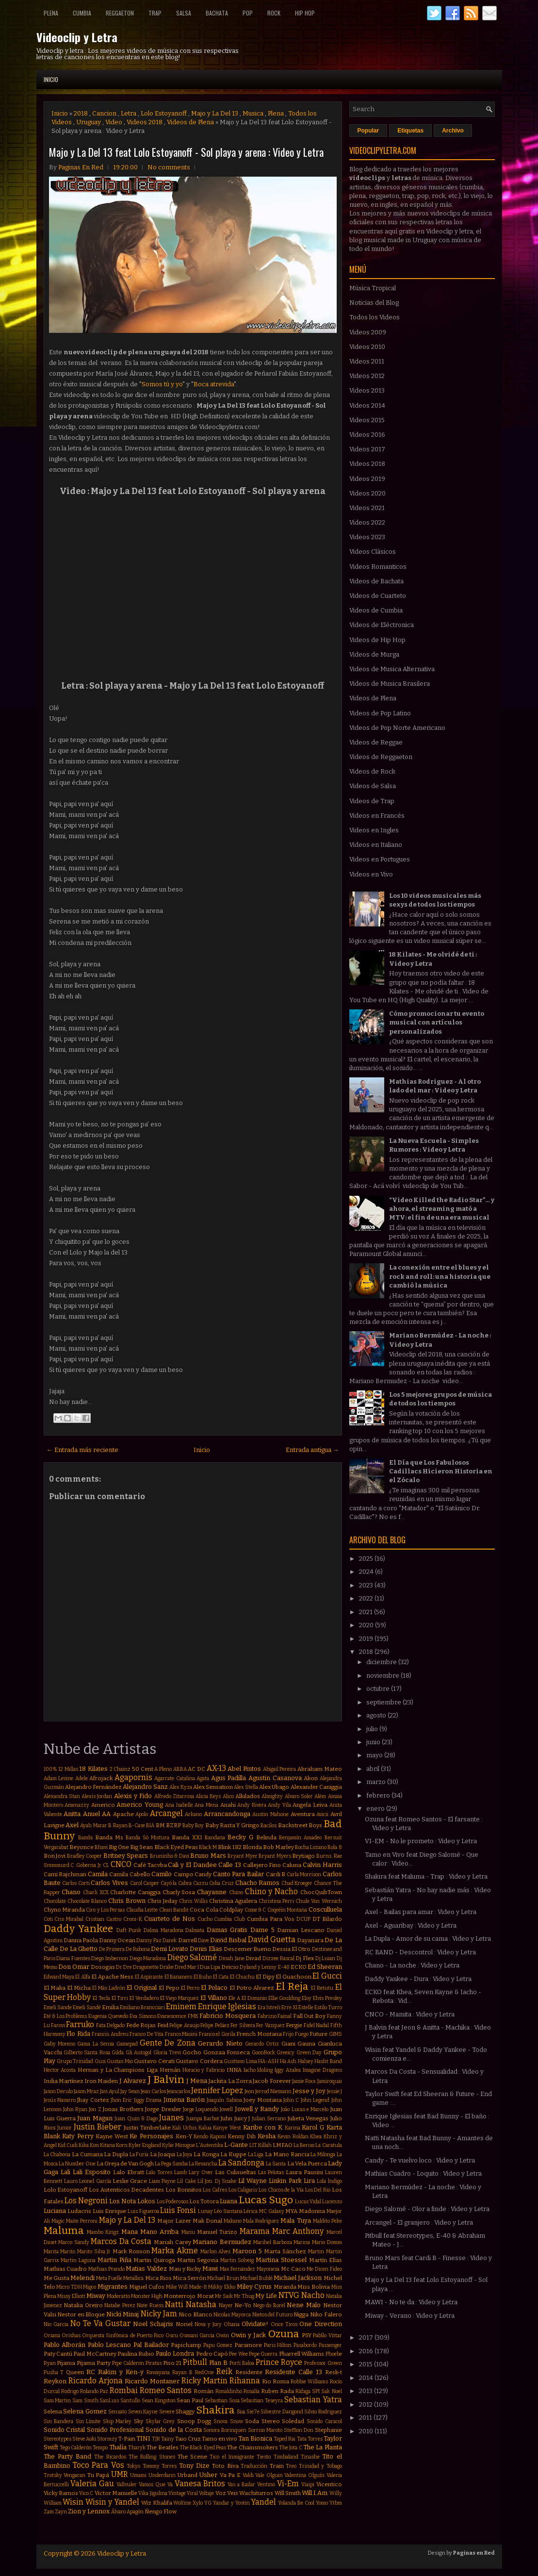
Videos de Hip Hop (377, 640)
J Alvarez (132, 2080)
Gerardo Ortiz (262, 2044)
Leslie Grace (130, 2181)
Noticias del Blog (374, 302)
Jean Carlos (153, 2091)
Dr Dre (124, 1967)
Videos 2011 (366, 361)
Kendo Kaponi (210, 2136)
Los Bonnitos (183, 2189)
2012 (366, 2404)
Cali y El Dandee (192, 1864)
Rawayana (158, 2372)
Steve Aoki (84, 2439)
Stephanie (328, 2430)
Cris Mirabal (68, 1919)
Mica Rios (158, 2278)
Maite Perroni (82, 2221)
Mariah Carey (172, 2242)
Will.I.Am (314, 2492)
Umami (138, 2475)
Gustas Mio (119, 2061)
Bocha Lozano (310, 1847)
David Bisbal (228, 1940)
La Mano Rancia (287, 2154)
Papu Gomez (218, 2345)
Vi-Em (288, 2483)
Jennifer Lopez (217, 2090)
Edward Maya (59, 1977)
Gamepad (127, 2044)
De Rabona (138, 1949)
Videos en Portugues (379, 859)
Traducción (254, 2466)
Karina (292, 2128)
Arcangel (166, 1813)
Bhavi (101, 1847)
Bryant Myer (243, 1856)
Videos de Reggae (376, 742)
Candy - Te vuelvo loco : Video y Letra (420, 2160)
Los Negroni (86, 2200)
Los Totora (204, 2201)
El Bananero (178, 1977)
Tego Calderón (76, 2447)
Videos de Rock (372, 771)
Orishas (71, 2335)
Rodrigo (70, 2391)
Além (320, 1796)
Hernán (170, 2069)
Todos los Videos (374, 317)
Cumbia (82, 13)
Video (113, 122)
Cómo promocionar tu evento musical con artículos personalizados (436, 1022)
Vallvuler (126, 2484)
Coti (48, 1919)
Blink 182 (229, 1847)
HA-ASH (268, 2061)
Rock (273, 13)
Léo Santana (228, 2211)
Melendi (82, 2277)
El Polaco (214, 1987)
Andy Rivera (251, 1805)
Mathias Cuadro (65, 2268)
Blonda (252, 1847)
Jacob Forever (272, 2081)
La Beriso (303, 2145)
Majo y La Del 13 (214, 113)
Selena (53, 2411)
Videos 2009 (367, 332)
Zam (49, 2512)
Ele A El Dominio (247, 1998)
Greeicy (285, 2052)
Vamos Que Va (156, 2484)
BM (160, 1825)
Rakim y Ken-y (121, 2372)
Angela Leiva (310, 1804)
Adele (81, 1778)
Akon (311, 1778)
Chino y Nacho (271, 1891)
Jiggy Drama (148, 2100)
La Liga (256, 2154)
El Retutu (322, 1988)
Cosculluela (325, 1909)
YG (208, 2503)
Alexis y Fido (133, 1796)
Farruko (80, 2024)
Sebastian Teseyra (262, 2400)
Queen (75, 2372)
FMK (193, 2016)
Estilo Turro (328, 2007)
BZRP (173, 1825)
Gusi (100, 2061)
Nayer (226, 2305)
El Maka (54, 1987)
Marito (67, 2251)
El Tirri (120, 1998)
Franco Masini (181, 2034)
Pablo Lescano (109, 2344)
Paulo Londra (175, 2353)
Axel (72, 1825)
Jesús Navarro (60, 2100)
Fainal (284, 2016)
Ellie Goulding (284, 1998)
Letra (128, 113)
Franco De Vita (146, 2034)
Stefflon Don (298, 2430)
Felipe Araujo (184, 2025)
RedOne (204, 2372)
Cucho (204, 1919)
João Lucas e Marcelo (304, 2109)
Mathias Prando (106, 2269)
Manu (188, 2232)
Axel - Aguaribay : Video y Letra (410, 1925)
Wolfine (182, 2503)
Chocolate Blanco (87, 1901)
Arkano (193, 1814)
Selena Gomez (85, 2411)
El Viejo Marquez (179, 1998)
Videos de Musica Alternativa (392, 669)
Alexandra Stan (62, 1796)
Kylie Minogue (178, 2145)
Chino (236, 1892)
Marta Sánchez (285, 2251)
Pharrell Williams (301, 2353)
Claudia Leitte (142, 1910)
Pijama (66, 2363)
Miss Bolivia (313, 2286)
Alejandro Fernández (93, 1786)
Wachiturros (256, 2493)
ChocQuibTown (321, 1892)
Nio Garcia (56, 2324)
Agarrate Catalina (174, 1778)
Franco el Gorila (217, 2034)
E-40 (284, 1967)
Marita (51, 2251)
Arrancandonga (227, 1813)
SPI (316, 2391)
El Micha (79, 1987)
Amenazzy (77, 1805)
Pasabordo (305, 2345)
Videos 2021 (367, 508)
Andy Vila (279, 1805)
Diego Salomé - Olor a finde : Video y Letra (427, 2209)
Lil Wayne (252, 2180)
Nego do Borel (269, 2305)
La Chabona (57, 2154)
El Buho (203, 1977)
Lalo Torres (159, 2172)
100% (50, 1769)
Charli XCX (96, 1892)
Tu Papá (98, 2475)
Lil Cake (186, 2181)
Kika (84, 2145)
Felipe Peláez (214, 2025)
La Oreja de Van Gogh (125, 2163)
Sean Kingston (159, 2400)
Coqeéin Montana (287, 1910)
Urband (187, 2475)
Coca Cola (204, 1909)
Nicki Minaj (122, 2314)
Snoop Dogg (194, 2421)
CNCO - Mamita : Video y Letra (410, 2014)
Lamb (180, 2172)
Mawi (210, 2268)
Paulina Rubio (135, 2353)
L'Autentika (209, 2145)
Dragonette (146, 1967)
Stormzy (107, 2439)
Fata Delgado (110, 2025)
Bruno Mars (208, 1855)
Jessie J (334, 2091)
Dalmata (194, 1930)
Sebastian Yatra (313, 2399)
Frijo (288, 2034)
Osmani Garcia (196, 2335)
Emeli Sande (58, 2007)
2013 (366, 2390)
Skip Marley (117, 2421)
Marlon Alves (215, 2251)
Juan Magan (94, 2118)
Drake (167, 1967)
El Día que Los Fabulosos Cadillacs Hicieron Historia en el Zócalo (440, 1471)
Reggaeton (120, 13)
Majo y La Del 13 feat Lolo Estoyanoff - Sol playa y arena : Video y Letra (186, 152)
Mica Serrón (189, 2278)
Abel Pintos (244, 1768)
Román (203, 2391)
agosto (377, 1715)
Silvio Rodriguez (323, 2412)
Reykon (55, 2381)
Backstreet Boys (300, 1825)
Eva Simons (143, 2016)
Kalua (205, 2128)
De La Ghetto (79, 1948)
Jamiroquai (329, 2081)
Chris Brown (127, 1900)
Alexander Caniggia (316, 1786)
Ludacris (79, 2211)
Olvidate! (255, 2324)
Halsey (305, 2061)
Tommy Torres (160, 2466)
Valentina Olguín (304, 2475)
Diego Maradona (148, 1958)
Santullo (130, 2400)
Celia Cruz (221, 1883)
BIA (150, 1825)
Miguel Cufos (146, 2286)
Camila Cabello (129, 1874)
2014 (367, 2377)
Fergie (294, 2025)
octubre (378, 1688)
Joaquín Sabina (224, 2100)
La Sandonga (241, 2162)
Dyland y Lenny (258, 1967)
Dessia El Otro (291, 1949)
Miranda (285, 2286)
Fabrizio (267, 2016)
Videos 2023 (367, 537)
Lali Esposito (92, 2172)
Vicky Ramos (61, 2493)
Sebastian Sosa (222, 2400)
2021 (366, 1612)
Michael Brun (223, 2278)
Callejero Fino (262, 1865)
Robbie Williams (309, 2381)
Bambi (85, 1837)
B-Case (137, 1825)
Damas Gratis (227, 1929)
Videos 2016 (367, 434)
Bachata (217, 13)
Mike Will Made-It (186, 2287)
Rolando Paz (94, 2391)
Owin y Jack (248, 2335)
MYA (291, 2211)
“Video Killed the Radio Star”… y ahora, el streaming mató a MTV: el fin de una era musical (441, 1208)
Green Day (309, 2052)
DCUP (303, 1919)
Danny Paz (149, 1940)
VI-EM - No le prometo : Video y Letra (421, 1841)
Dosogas (103, 1967)
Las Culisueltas (235, 2172)
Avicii (322, 1814)
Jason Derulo (58, 2091)
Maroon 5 (247, 2251)
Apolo (141, 1814)
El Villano (213, 1997)
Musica (253, 113)
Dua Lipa (210, 1967)
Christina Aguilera (233, 1901)
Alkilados (247, 1796)
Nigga (301, 2314)
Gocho (191, 2052)
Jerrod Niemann (273, 2091)
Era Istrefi (269, 2007)
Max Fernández (238, 2269)
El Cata (220, 1977)
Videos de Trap (371, 801)
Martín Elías (325, 2260)
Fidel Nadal (316, 2025)
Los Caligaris (243, 2190)
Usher (208, 2474)
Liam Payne (162, 2181)
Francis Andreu (110, 2034)
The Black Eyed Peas (202, 2447)
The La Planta (322, 2447)
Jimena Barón (184, 2099)
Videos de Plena (190, 122)
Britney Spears (125, 1855)
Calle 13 (229, 1864)
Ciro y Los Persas (105, 1910)
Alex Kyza (180, 1787)
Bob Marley (278, 1847)
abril (373, 1768)
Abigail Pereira (279, 1769)
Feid (162, 2025)
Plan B (218, 2362)
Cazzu (200, 1883)
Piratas (154, 2363)
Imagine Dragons (322, 2070)
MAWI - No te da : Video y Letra (411, 2302)
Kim (94, 2145)
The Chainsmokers (252, 2447)
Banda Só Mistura (147, 1837)
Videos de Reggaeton (380, 756)
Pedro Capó (212, 2353)
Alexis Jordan (97, 1796)
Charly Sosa (179, 1892)
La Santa (276, 2164)
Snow (236, 2421)
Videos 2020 (367, 493)
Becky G (240, 1837)
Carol (136, 1883)
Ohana (232, 2324)
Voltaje (206, 2493)
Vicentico (329, 2484)
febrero (378, 1795)
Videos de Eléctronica (381, 624)
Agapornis (133, 1777)
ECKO (299, 1967)
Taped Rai (284, 2439)
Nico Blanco (195, 2314)
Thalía (118, 2447)
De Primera (112, 1949)
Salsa (183, 13)
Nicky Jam (159, 2313)
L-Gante (236, 2144)
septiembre (384, 1702)
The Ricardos (110, 2457)
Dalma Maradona (163, 1930)
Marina (301, 2242)
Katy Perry (78, 2136)
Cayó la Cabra (176, 1883)
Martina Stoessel (281, 2259)
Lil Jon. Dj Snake (216, 2181)
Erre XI (289, 2007)
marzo (376, 1781)
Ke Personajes (151, 2136)
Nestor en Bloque (81, 2314)
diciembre (382, 1662)
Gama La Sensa (95, 2044)
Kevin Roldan (293, 2136)
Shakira (215, 2410)
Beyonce (81, 1847)
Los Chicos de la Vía (281, 2190)
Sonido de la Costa (174, 2429)
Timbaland (286, 2457)
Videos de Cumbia (376, 610)
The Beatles (162, 2447)
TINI (143, 2438)
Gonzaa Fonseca (226, 2052)
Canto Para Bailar (238, 1874)
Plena (51, 13)
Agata (202, 1778)
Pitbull (195, 2362)
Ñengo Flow (161, 2511)
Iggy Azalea (288, 2070)
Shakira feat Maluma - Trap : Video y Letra (426, 1876)
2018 (81, 113)
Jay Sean (130, 2091)
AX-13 (216, 1768)
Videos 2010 (367, 346)
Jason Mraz (86, 2091)
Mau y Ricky (185, 2268)
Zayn (61, 2512)
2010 (367, 2431)
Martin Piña (114, 2259)
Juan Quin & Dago (135, 2118)
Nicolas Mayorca (232, 2315)
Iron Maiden (101, 2081)
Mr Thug (244, 2296)
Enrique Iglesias (227, 2006)
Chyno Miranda (64, 1909)
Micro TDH (69, 2287)
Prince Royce (279, 2362)
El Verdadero (144, 1998)
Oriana (52, 2335)
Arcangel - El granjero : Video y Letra (419, 2222)
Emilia (110, 2007)
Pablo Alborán (65, 2344)
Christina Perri (276, 1901)
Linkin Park (285, 2180)
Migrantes (113, 2286)
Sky (138, 2421)
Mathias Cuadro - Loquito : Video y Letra (423, 2173)
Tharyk (137, 2447)
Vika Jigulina (152, 2493)
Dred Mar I (187, 1967)
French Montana (259, 2034)
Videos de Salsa (372, 786)
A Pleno (163, 1769)
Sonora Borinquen (224, 2430)
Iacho (250, 2070)
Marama (255, 2231)
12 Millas (68, 1769)
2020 (367, 1625)
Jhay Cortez (93, 2100)
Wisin (73, 2502)
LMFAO (283, 2145)
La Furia (139, 2154)
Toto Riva (225, 2465)
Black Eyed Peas (176, 1847)
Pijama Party (94, 2363)
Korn (122, 2145)
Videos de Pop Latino (380, 713)
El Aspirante (149, 1977)
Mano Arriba (159, 2231)
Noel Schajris (153, 2324)
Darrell (187, 1940)
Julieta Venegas (308, 2118)
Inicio (51, 79)
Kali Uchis (184, 2128)
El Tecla (101, 1998)
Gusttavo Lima (240, 2061)
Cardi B (276, 1874)
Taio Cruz (188, 2438)
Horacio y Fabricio (203, 2070)
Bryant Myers (275, 1856)
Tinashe (310, 2457)
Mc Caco (293, 2268)
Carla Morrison (304, 1874)
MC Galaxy (271, 2211)
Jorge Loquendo (200, 2109)
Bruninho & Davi (169, 1856)
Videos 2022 (367, 522)
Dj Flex (304, 1958)
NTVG (288, 2295)
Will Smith (288, 2493)
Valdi (248, 2475)
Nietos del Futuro (272, 2315)
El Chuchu (242, 1977)
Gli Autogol (138, 2052)
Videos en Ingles (374, 830)
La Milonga (322, 2154)
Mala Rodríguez (261, 2221)
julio (372, 1729)
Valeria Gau (92, 2483)
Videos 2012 (367, 376)
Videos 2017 (367, 449)
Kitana (107, 2145)
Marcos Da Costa (121, 2241)
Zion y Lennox (89, 2511)
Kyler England (145, 2145)
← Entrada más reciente (82, 1449)
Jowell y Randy (257, 2109)
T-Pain (126, 2438)
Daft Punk (129, 1930)
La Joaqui (162, 2154)
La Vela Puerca (307, 2163)
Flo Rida (78, 2033)
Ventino (266, 2484)
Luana (228, 2201)
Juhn (226, 2118)
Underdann (162, 2475)
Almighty (272, 1796)
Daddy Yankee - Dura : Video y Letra (418, 1978)
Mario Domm (327, 2242)
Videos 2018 (145, 122)
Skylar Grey (160, 2421)
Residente (248, 2372)
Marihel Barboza (272, 2242)
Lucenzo (332, 2201)
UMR (119, 2474)
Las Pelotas (271, 2172)
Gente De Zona (168, 2043)
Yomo (322, 2503)
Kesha (267, 2136)
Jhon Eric (121, 2100)
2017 (367, 2337)
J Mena (196, 2080)
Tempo (100, 2447)
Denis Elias (206, 1948)
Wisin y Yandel (112, 2502)
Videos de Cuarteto (377, 595)
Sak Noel (331, 2391)
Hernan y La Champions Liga (118, 2069)
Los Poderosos (172, 2201)
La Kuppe (233, 2154)
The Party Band (68, 2456)
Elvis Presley (327, 1998)
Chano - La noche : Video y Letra (412, 1965)
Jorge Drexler (163, 2109)
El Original (142, 1987)
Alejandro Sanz (145, 1786)
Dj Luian (325, 1958)
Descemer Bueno (247, 1949)
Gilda (118, 2052)
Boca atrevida (214, 384)
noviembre (383, 1675)
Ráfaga (302, 2391)
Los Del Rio (317, 2190)
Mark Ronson (131, 2251)
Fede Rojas (141, 2025)
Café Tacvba (150, 1865)
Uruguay (88, 122)
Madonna (312, 2211)
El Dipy (265, 1976)
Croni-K (132, 1919)
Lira (309, 2180)
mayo (375, 1755)
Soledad (293, 2421)
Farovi (58, 2025)
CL (106, 1865)
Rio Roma (275, 2381)
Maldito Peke (327, 2221)
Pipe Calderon (128, 2363)
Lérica (251, 2211)
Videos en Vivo (371, 874)
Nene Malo (304, 2305)
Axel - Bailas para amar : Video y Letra (420, 1911)
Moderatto (118, 2296)
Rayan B (182, 2372)
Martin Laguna (78, 2260)
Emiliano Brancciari (142, 2007)
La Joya (185, 2154)
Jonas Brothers (123, 2109)
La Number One (77, 2164)
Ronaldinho (228, 2391)
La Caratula (328, 2145)
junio (374, 1742)
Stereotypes (57, 2439)
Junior (64, 2128)
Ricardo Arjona (95, 2380)
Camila (98, 1874)
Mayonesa (268, 2269)
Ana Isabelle (179, 1805)
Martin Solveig (237, 2260)
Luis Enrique (110, 2211)
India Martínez (63, 2081)
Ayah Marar (93, 1825)
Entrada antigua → (312, 1449)
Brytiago (303, 1855)
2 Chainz (120, 1769)
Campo (184, 1874)
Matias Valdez (146, 2268)
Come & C (255, 1910)
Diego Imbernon (109, 1958)
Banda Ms (109, 1837)
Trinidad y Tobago (320, 2466)
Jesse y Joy (309, 2091)
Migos (89, 2287)
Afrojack (101, 1778)
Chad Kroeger (297, 1883)
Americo (103, 1804)
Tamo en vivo (219, 2438)
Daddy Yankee (79, 1929)
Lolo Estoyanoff (164, 113)
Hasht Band (328, 2061)
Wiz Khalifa (156, 2502)
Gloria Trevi (167, 2052)
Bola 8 (334, 1847)
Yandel (263, 2502)
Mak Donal (207, 2220)
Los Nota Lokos (132, 2201)
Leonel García (95, 2181)
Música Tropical (372, 288)
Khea (316, 2136)
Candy (203, 1874)
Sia (241, 2411)
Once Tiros (284, 2324)
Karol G (313, 2127)
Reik (224, 2371)
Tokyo (133, 2466)
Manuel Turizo (217, 2232)
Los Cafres (215, 2190)
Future (318, 2034)
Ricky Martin (204, 2380)
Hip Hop (305, 13)
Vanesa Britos (200, 2483)
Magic (58, 2221)
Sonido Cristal (64, 2429)
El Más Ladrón (108, 1988)
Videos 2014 (367, 405)
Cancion (104, 113)
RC (90, 2372)
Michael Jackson (298, 2277)
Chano (71, 1892)
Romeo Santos (166, 2390)
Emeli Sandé (87, 2007)
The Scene (192, 2456)
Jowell (226, 2109)
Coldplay (231, 1909)
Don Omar (73, 1966)
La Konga (206, 2154)
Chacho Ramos (257, 1882)
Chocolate (55, 1901)
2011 (366, 2417)
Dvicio (230, 1967)
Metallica (133, 2278)
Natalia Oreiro (83, 2305)
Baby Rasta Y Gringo (232, 1825)
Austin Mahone (270, 1814)
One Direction (320, 2324)
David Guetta (271, 1939)
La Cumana (87, 2154)
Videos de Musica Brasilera (389, 683)
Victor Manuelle (116, 2493)
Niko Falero (326, 2314)
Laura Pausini (304, 2172)
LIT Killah (260, 2145)
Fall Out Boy (309, 2016)
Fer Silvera (242, 2025)
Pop (248, 13)
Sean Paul (190, 2400)
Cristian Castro (103, 1919)
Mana (129, 2231)
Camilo (161, 1874)
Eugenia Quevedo (108, 2016)
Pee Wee (238, 2354)
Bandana (215, 1837)
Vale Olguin (269, 2475)
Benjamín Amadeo (300, 1837)
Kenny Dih (242, 2136)
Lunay (205, 2211)
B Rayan (117, 1825)
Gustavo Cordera (199, 2061)
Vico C (86, 2493)
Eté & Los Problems (65, 2016)
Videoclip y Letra (76, 37)
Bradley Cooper (84, 1856)
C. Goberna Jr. (85, 1865)
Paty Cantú (58, 2353)
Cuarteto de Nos (169, 1918)
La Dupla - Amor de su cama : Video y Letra (428, 1938)
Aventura (303, 1814)
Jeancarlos (178, 2091)
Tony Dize (194, 2465)
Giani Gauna (298, 2043)
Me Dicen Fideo (324, 2269)
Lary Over (201, 2172)
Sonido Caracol (324, 2421)
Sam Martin (57, 2400)
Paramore (248, 2345)
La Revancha (203, 2164)
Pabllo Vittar (327, 2335)
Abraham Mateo (319, 1769)
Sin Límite (88, 2421)
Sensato (117, 2412)
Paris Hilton (278, 2345)
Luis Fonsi (178, 2210)
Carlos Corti (76, 1883)
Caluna (291, 1865)
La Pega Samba (171, 2164)
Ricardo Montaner (152, 2381)
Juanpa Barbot (202, 2118)
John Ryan (75, 2109)
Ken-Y (184, 2136)
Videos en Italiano (375, 844)
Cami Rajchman (65, 1874)
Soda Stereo (262, 2421)
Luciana (55, 2210)
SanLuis (109, 2400)
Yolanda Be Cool (296, 2503)
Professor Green (323, 2363)
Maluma (64, 2231)
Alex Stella (246, 1787)
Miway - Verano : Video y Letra (410, 2315)
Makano (233, 2221)
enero (376, 1808)
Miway (95, 2295)
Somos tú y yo (162, 384)
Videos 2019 (367, 478)
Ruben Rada (277, 2391)
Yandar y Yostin (231, 2503)
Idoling (265, 2070)
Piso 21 (172, 2363)
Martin (316, 2251)
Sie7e (253, 2412)
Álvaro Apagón (127, 2512)
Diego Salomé (192, 1957)
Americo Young (139, 1804)
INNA (234, 2069)
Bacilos (269, 1825)
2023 (367, 1585)
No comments (168, 167)
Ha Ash (288, 2061)
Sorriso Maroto (265, 2430)
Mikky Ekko (221, 2287)
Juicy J (242, 2118)
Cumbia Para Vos (270, 1918)
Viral (192, 2493)
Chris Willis (193, 1901)
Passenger (330, 2345)
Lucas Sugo (266, 2200)
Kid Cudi (68, 2145)
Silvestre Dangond (282, 2412)
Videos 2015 (367, 420)
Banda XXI (187, 1837)
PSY (306, 2335)
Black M (208, 1847)
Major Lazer (174, 2220)
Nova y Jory (208, 2324)
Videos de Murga (374, 654)
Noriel (184, 2324)
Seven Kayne (143, 2412)
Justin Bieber (98, 2126)
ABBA (180, 1769)
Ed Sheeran (325, 1966)
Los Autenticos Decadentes (126, 2189)
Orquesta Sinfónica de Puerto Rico (122, 2335)
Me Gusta (56, 2278)
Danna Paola (81, 1940)
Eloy (306, 1998)
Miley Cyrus (254, 2286)
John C (291, 2100)
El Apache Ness (112, 1976)
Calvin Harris (322, 1864)
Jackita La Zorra (230, 2081)
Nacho (313, 2295)
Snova (220, 2421)
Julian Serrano (269, 2118)
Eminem (181, 2006)
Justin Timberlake (147, 2127)
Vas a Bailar (241, 2484)
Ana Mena (206, 1805)
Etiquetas (410, 130)
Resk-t (333, 2372)
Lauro (71, 2181)
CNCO (121, 1864)
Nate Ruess (150, 2305)
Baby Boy (193, 1825)
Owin (222, 2335)
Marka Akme (174, 2250)
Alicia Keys (208, 1796)
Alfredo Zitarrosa (174, 1796)
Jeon (249, 2091)
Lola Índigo (329, 2181)
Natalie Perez (119, 2305)
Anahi (228, 1804)
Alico (228, 1796)
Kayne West (112, 2136)
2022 (367, 1598)
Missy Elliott (71, 2296)
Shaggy (185, 2411)
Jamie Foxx (304, 2081)
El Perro (190, 1988)
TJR (156, 2439)
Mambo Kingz (103, 2232)
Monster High (147, 2296)
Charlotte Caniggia (135, 1892)
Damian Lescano (301, 1930)
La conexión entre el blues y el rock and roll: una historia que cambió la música (439, 1276)
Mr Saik (224, 2296)
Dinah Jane (232, 1958)
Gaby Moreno (59, 2044)
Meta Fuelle (109, 2278)
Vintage (177, 2493)
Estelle (305, 2007)
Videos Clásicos (372, 551)
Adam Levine (59, 1778)
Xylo (198, 2503)
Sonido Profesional (115, 2429)
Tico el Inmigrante (232, 2457)
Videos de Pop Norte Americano (397, 727)
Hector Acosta (60, 2070)
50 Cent (142, 1769)
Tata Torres (310, 2439)
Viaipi (307, 2484)
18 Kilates (93, 1768)
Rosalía (252, 2391)
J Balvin (165, 2080)
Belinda (266, 1837)
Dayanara (310, 1940)
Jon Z (95, 2109)
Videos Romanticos (378, 566)
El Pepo (169, 1987)
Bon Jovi (55, 1855)
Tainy (167, 2439)
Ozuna (283, 2334)
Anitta (72, 1813)
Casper (151, 1883)
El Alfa (82, 1977)
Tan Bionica (255, 2438)
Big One (119, 1847)
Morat (205, 2296)
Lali (65, 2172)
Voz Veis (226, 2493)
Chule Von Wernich (318, 1901)
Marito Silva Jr (94, 2251)
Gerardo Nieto (220, 2043)
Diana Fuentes (73, 1958)
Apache (123, 1814)
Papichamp (186, 2345)
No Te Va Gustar (100, 2323)
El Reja (292, 1987)
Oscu (171, 2335)
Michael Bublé (256, 2278)
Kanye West (227, 2128)
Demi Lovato (169, 1948)
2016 (367, 2351)
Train (277, 2465)
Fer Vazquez (270, 2025)
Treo (291, 2466)
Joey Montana (262, 2100)
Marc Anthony (298, 2231)
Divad (253, 1958)
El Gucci (327, 1976)
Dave (203, 1940)
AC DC (196, 1769)
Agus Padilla (228, 1778)
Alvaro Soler (299, 1796)
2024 (367, 1571)
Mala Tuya (295, 2220)
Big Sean (141, 1847)
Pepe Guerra (263, 2354)
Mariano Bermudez (222, 2242)
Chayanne (212, 1892)
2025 (367, 1558)
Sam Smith (85, 2400)
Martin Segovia (197, 2260)
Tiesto (264, 2457)
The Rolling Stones (152, 2457)
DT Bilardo (327, 1918)
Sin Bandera (59, 2421)
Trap (155, 13)
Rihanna (244, 2380)
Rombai (124, 2390)
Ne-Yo (242, 2305)
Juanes (171, 2117)
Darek (170, 1940)
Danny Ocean (117, 1940)
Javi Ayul (109, 2091)
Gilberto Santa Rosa (87, 2052)
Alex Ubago (274, 1786)
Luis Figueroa (143, 2211)
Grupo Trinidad (75, 2061)
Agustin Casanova (275, 1778)
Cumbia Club (229, 1919)
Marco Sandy (73, 2242)
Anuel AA (97, 1813)
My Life (266, 2295)
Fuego (302, 2034)
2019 (367, 1638)
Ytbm (335, 2503)
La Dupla (116, 2154)
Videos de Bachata (376, 581)
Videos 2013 (367, 390)
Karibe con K (262, 2127)
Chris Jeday (162, 1901)
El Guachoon (293, 1976)
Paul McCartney (94, 2353)
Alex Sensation (213, 1786)
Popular (368, 130)
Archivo (453, 130)
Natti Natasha (190, 2304)
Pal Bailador (151, 2344)
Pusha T (54, 2372)
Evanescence (171, 2016)
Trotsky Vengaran (65, 2475)
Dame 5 (262, 1929)
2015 (366, 2364)
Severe (167, 2412)
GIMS (335, 2034)
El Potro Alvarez (251, 1987)
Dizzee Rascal (278, 1958)
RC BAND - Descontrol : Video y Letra (420, 1952)
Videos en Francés (377, 815)
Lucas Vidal (308, 2201)
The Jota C (290, 2447)
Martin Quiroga (154, 2260)
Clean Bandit (174, 1910)
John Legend (315, 2100)
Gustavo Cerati (154, 2061)
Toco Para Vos (98, 2465)
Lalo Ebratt (128, 2172)
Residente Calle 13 (293, 2372)
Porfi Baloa (241, 2363)
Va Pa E (230, 2475)
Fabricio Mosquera (227, 2015)
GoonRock (263, 2052)
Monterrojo (179, 2296)
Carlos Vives (109, 1882)
